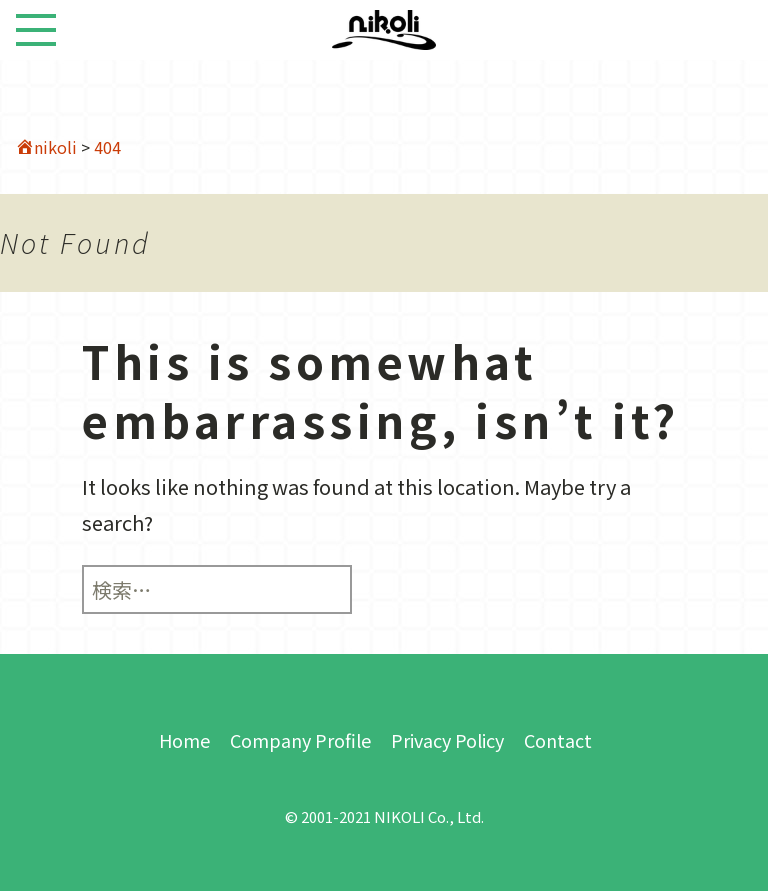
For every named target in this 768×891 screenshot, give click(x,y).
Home (184, 740)
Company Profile (300, 740)
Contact (558, 740)
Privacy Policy (447, 740)
